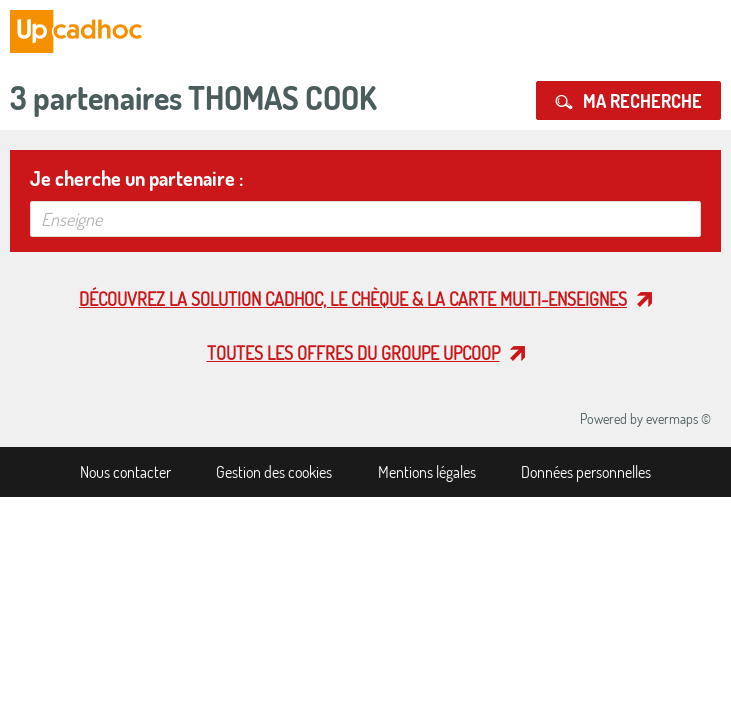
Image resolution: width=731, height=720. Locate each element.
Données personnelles (586, 472)
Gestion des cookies (274, 472)
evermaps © (678, 418)
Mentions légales (427, 472)
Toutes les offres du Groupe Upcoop (353, 353)
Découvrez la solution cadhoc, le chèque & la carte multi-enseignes (353, 299)
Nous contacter (125, 472)
